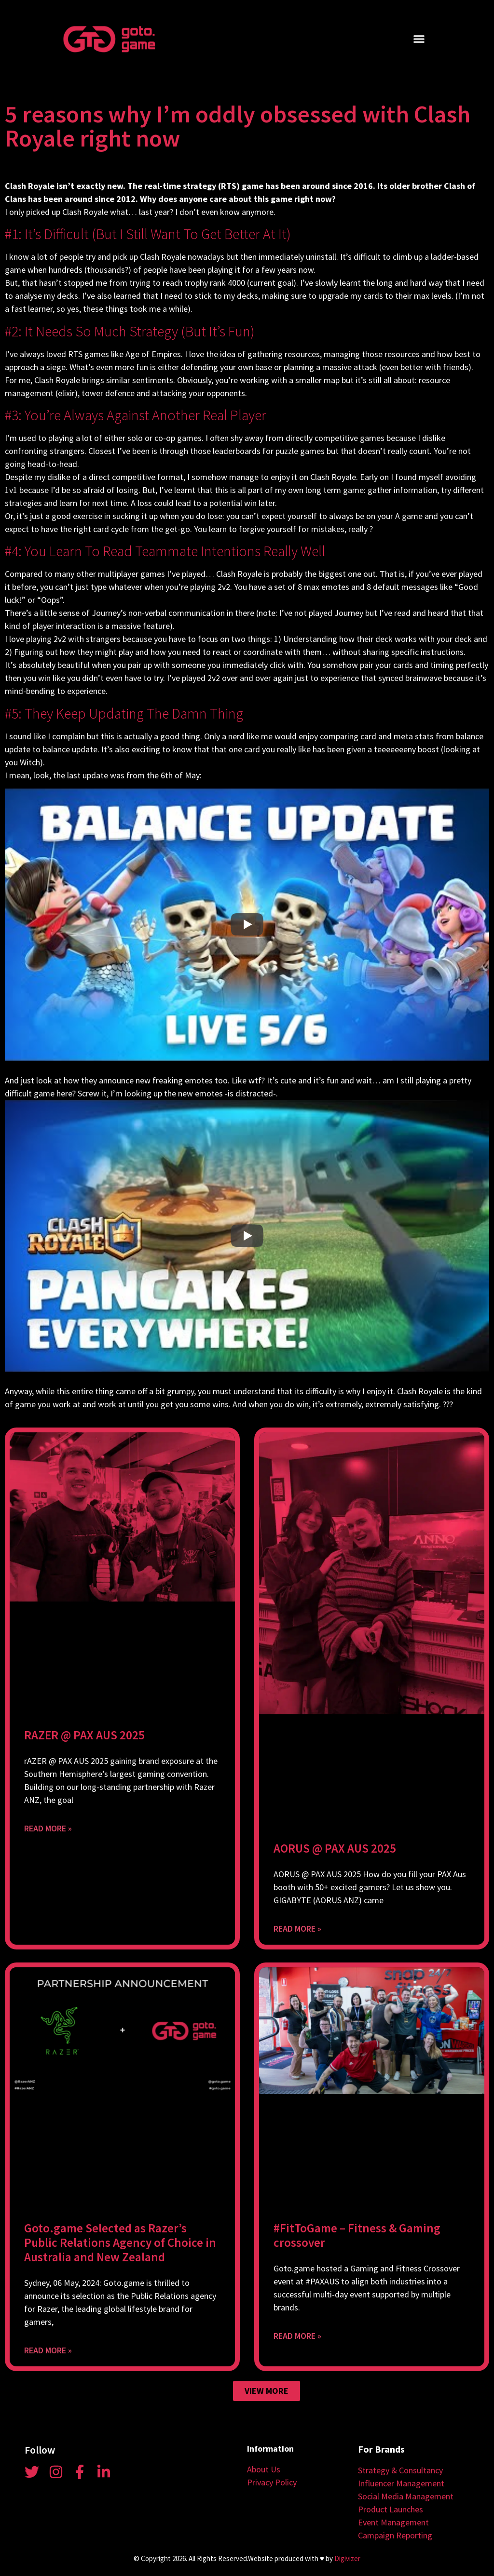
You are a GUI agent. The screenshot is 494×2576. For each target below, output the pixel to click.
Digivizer (347, 2558)
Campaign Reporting (395, 2535)
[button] (419, 39)
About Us (263, 2469)
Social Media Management (405, 2496)
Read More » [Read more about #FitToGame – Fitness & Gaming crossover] (297, 2335)
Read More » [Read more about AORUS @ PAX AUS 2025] (297, 1928)
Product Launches (390, 2509)
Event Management (393, 2522)
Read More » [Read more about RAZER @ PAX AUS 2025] (48, 1828)
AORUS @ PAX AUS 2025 (335, 1848)
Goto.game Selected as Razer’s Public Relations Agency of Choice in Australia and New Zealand (120, 2242)
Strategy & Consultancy (400, 2470)
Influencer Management (401, 2483)
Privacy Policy (272, 2482)
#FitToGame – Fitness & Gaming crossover (357, 2235)
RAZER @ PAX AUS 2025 (84, 1735)
